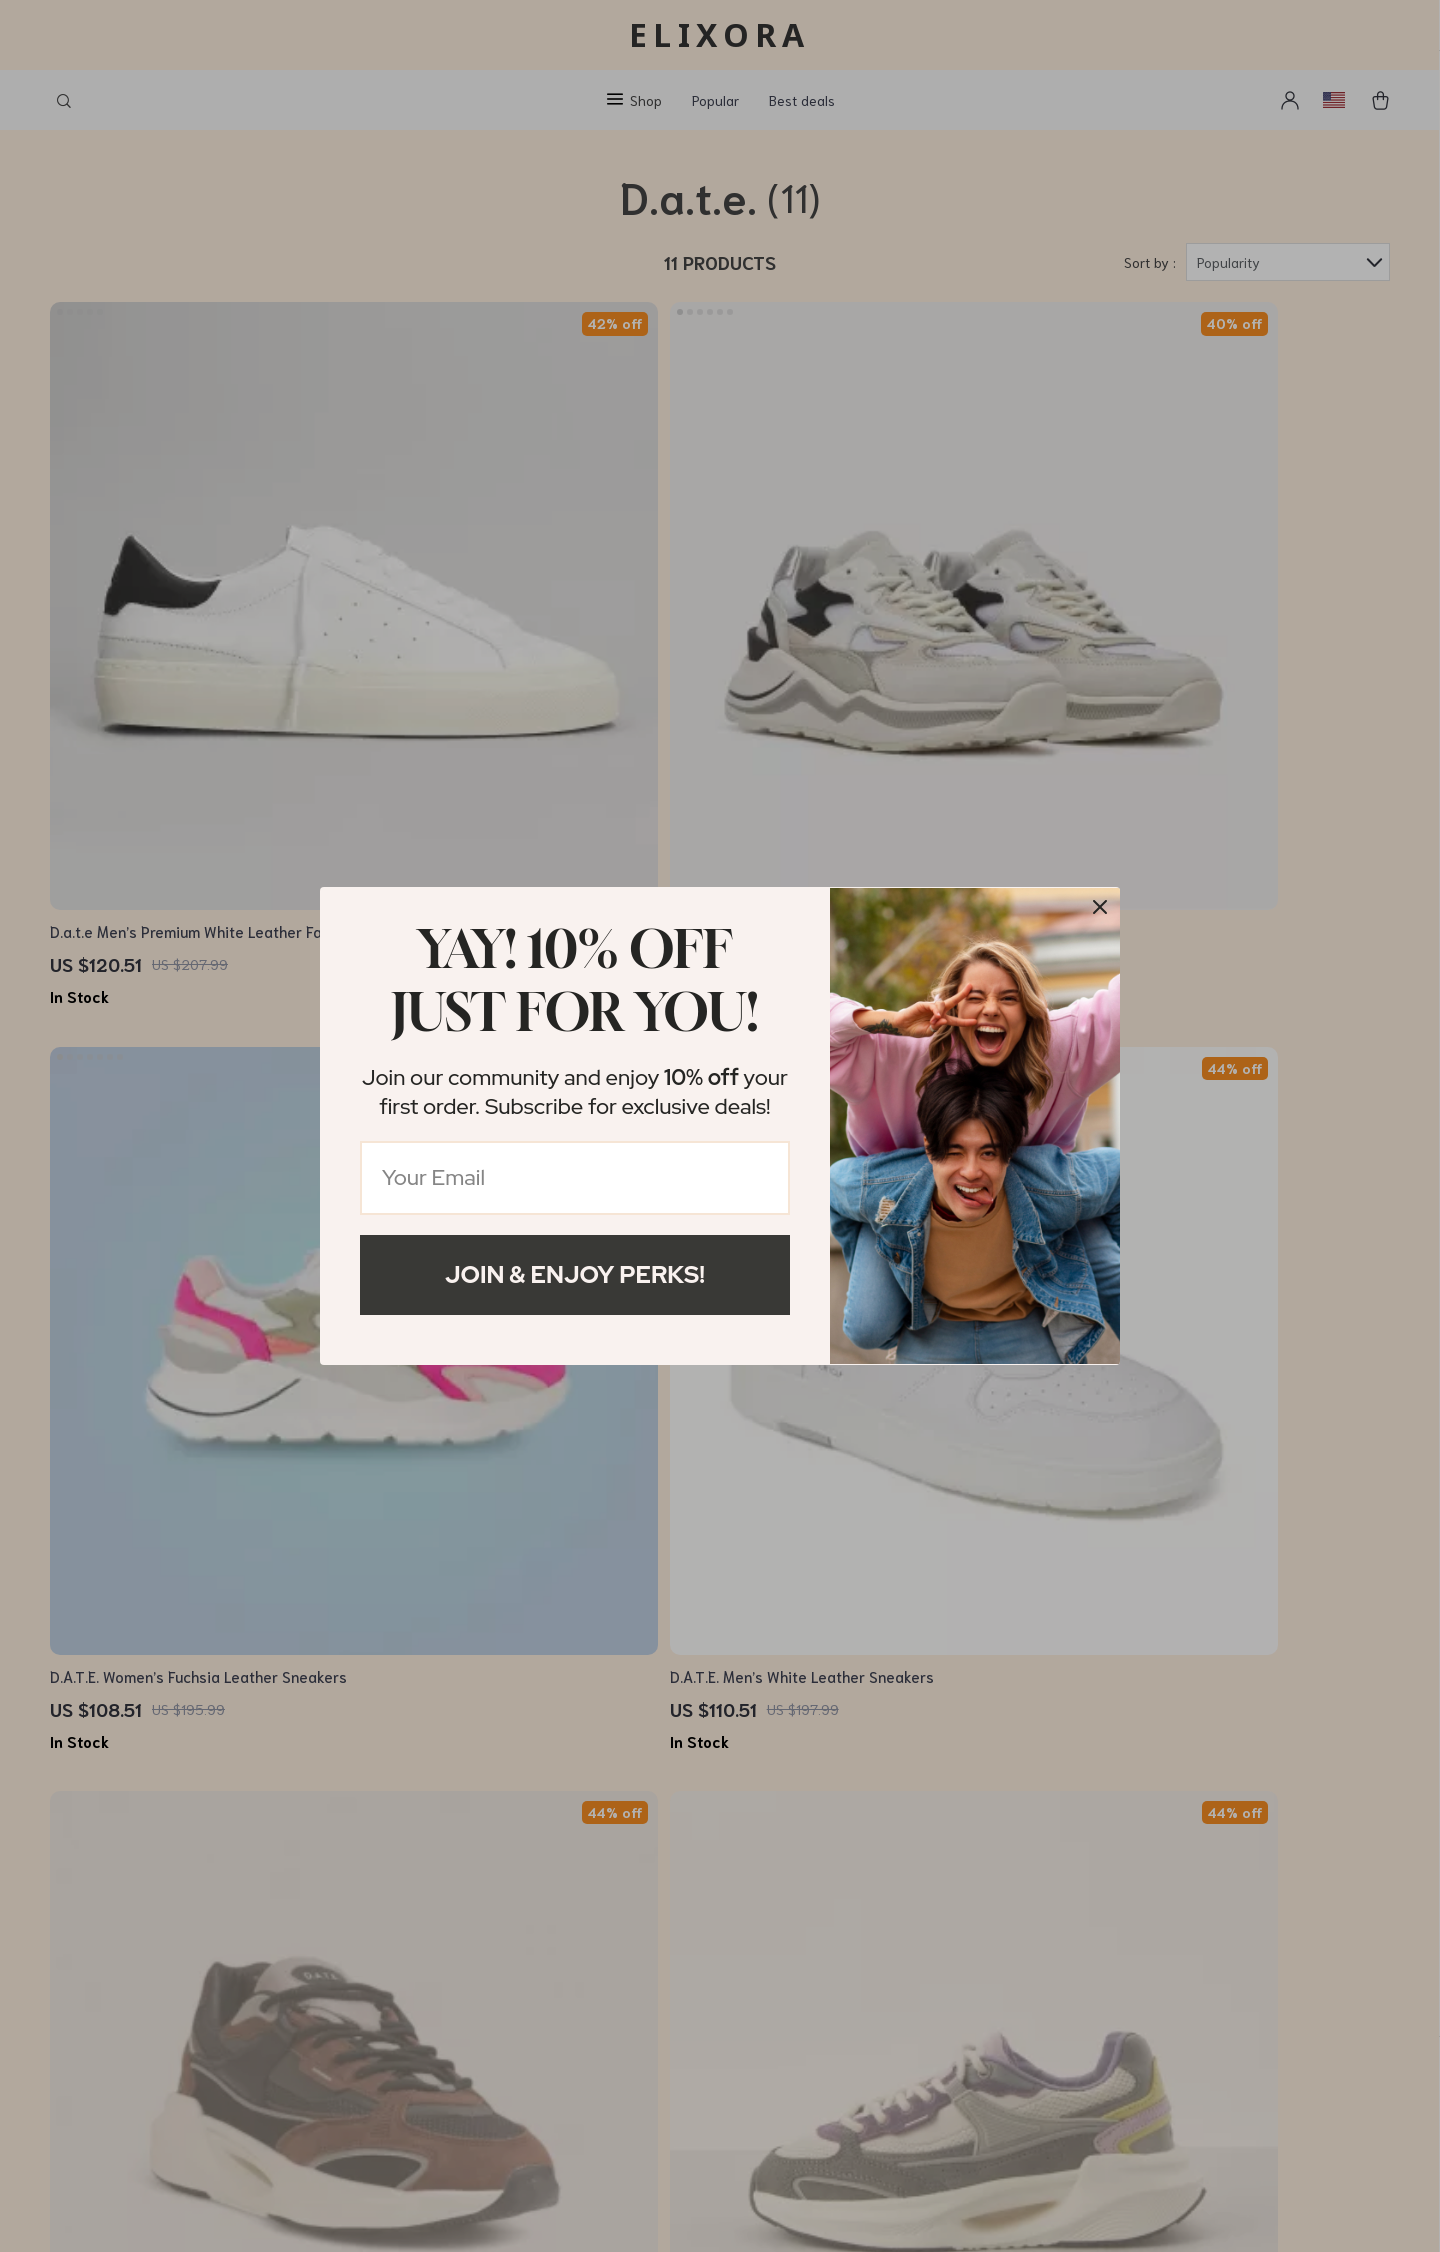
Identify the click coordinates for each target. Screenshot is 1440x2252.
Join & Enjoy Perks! (575, 1274)
